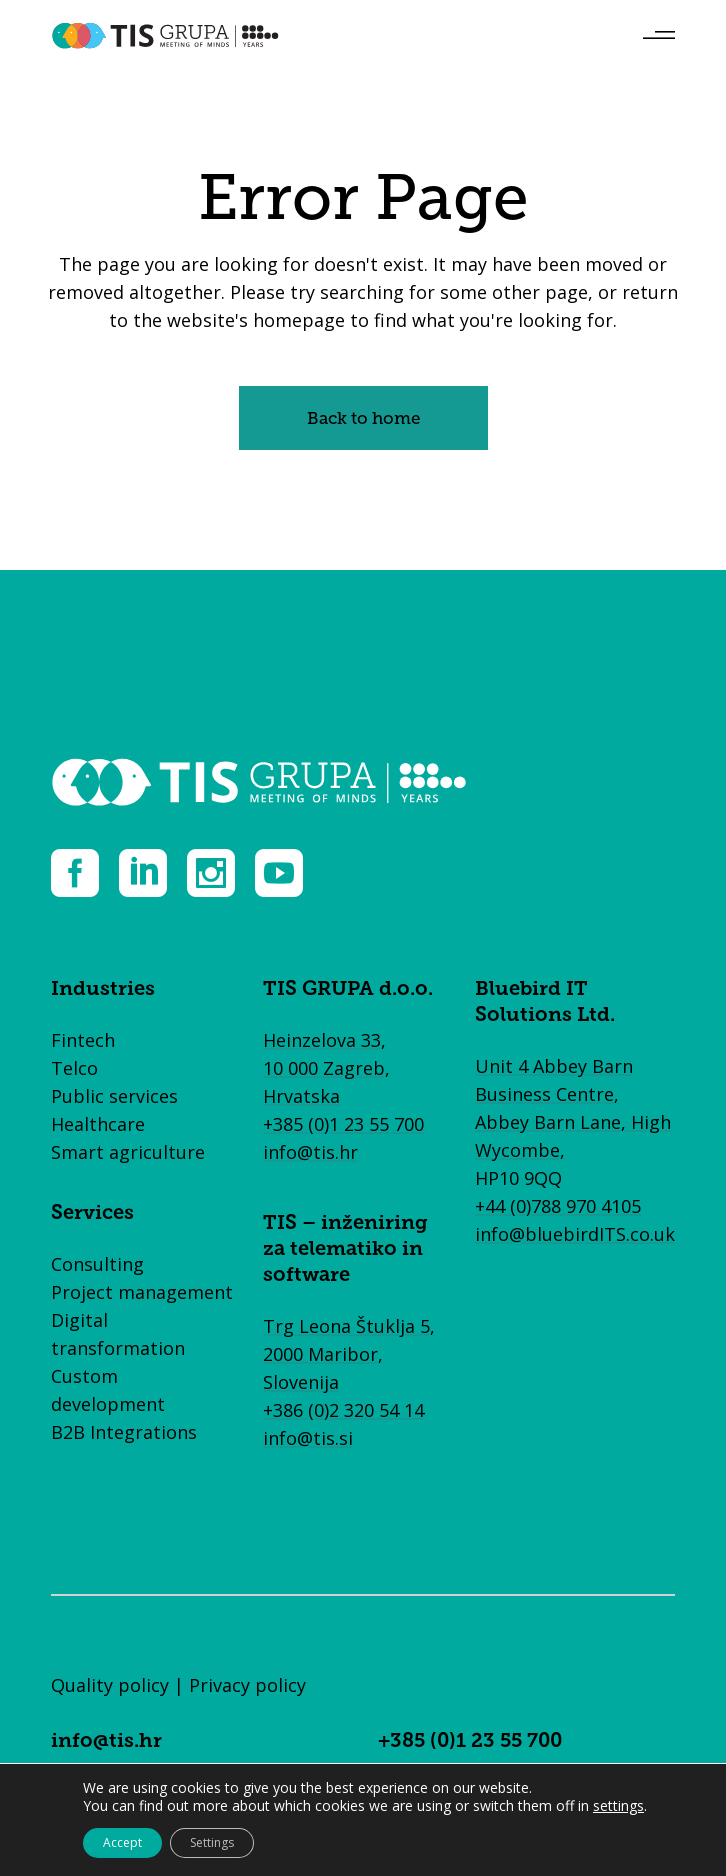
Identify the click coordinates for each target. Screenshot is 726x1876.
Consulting (97, 1264)
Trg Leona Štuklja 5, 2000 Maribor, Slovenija (349, 1354)
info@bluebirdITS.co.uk (575, 1234)
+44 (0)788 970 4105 (558, 1206)
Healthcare (98, 1124)
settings (618, 1806)
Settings (212, 1842)
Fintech (83, 1040)
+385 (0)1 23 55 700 (343, 1124)
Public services (114, 1096)
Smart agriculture (128, 1152)
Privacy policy (247, 1685)
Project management (142, 1292)
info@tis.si (308, 1438)
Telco (74, 1068)
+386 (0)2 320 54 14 (343, 1410)
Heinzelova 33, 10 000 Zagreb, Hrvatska (326, 1068)
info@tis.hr (310, 1152)
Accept (122, 1842)
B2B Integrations (124, 1432)
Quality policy (110, 1685)
